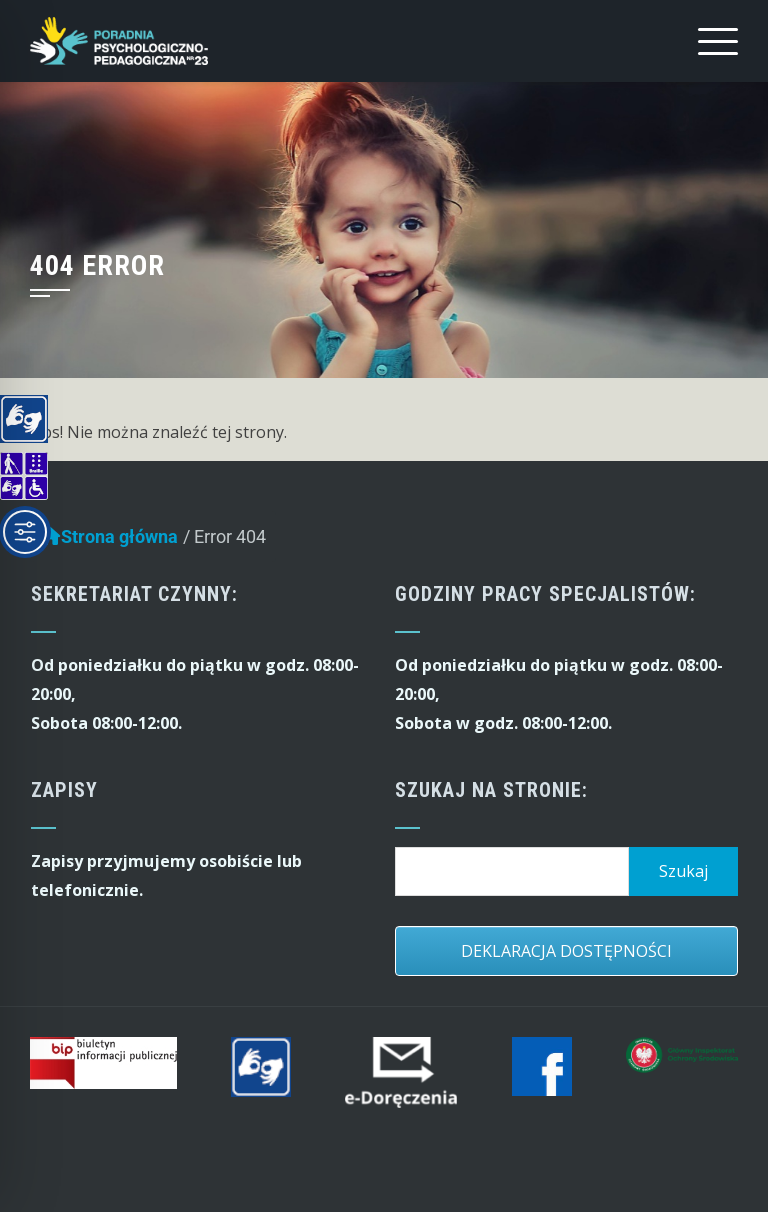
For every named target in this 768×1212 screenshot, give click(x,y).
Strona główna (109, 541)
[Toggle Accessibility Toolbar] (25, 532)
